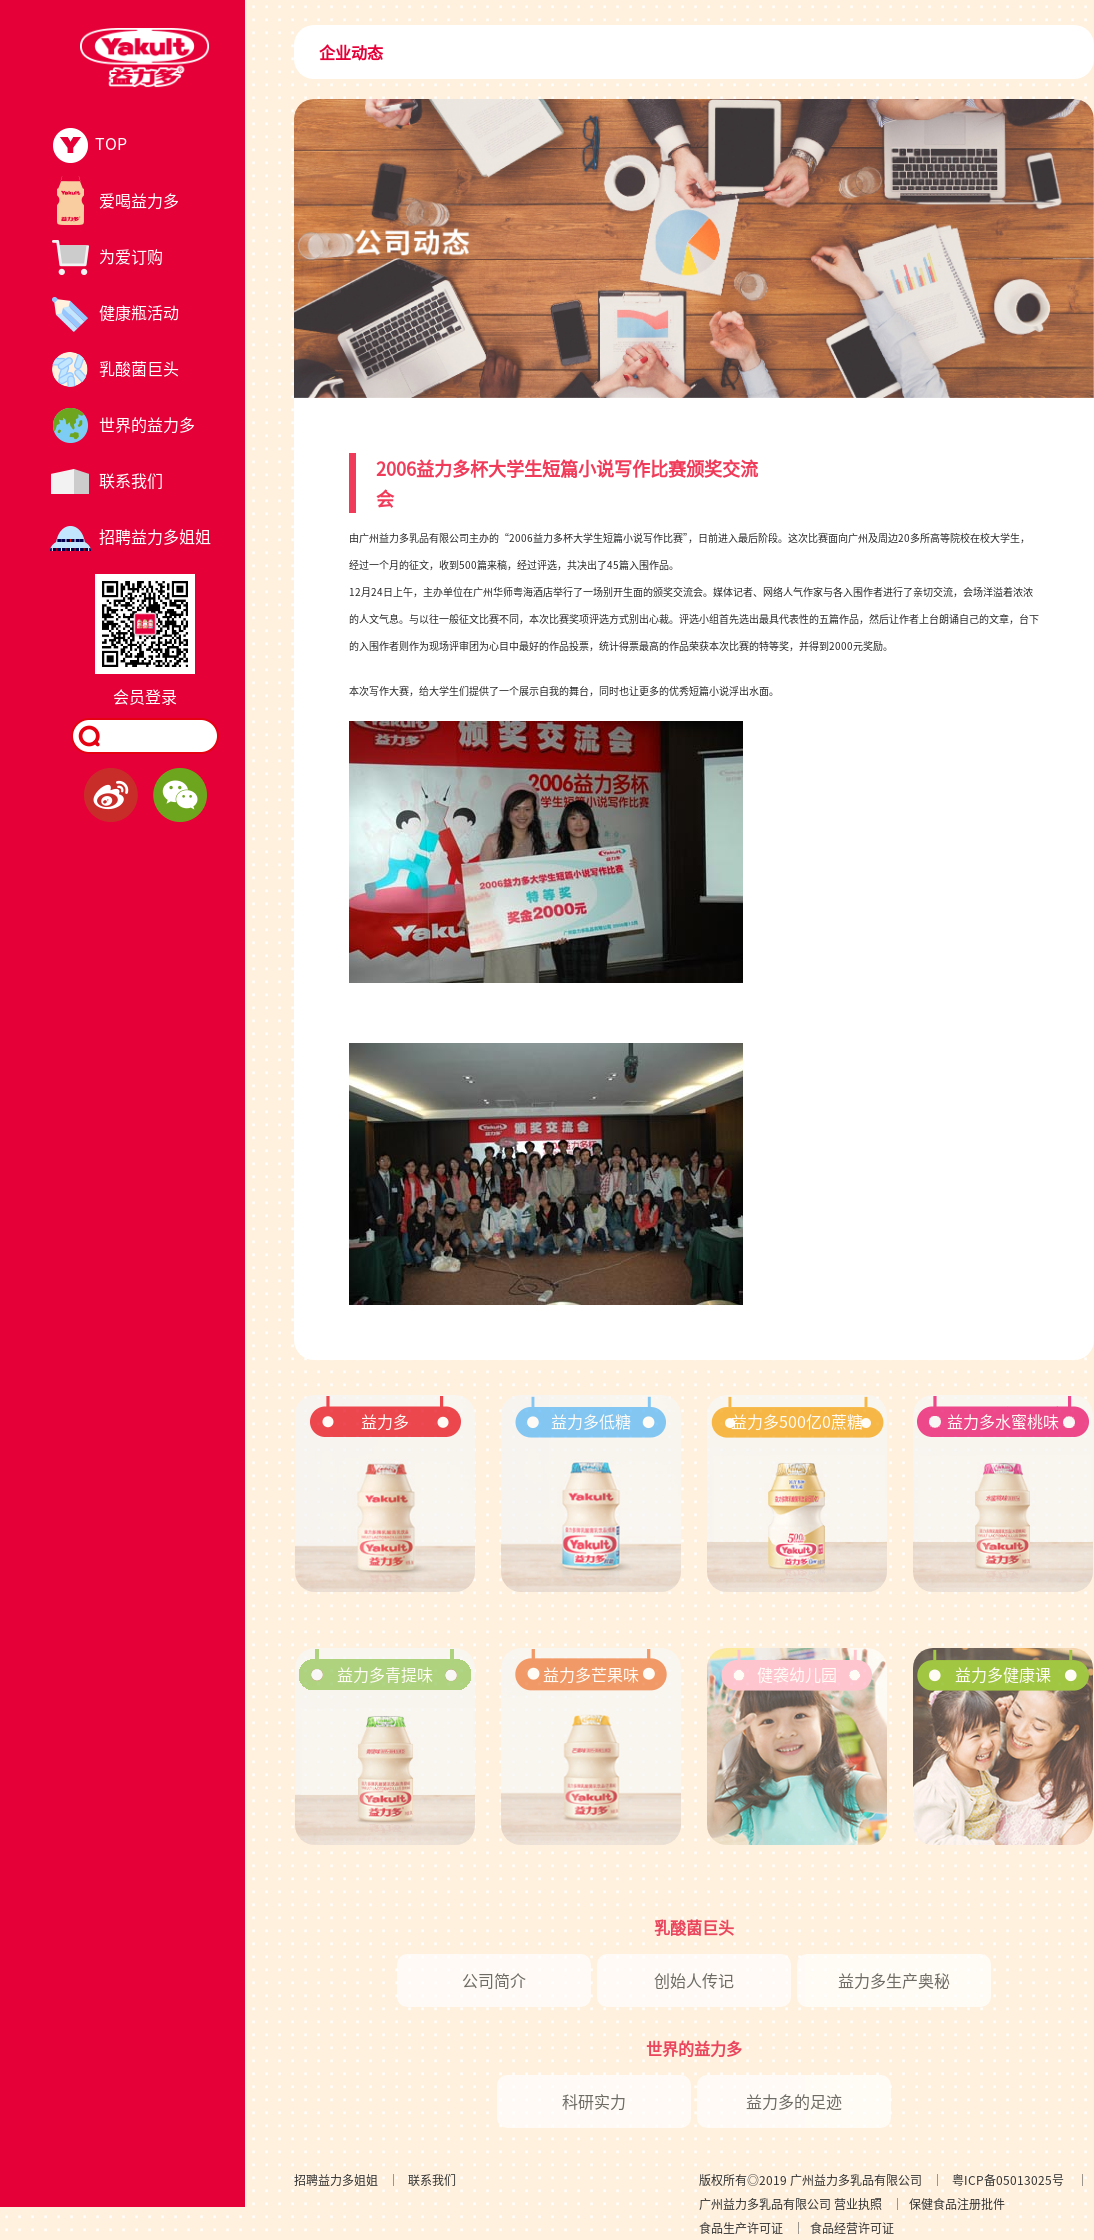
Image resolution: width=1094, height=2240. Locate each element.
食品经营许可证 (852, 2227)
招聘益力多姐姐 (336, 2179)
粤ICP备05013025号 (1008, 2179)
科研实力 (594, 2101)
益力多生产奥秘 (894, 1980)
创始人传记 (694, 1980)
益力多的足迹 (794, 2101)
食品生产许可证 (741, 2227)
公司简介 (494, 1980)
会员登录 (145, 696)
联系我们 (432, 2179)
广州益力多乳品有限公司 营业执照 (790, 2203)
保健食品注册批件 (957, 2203)
